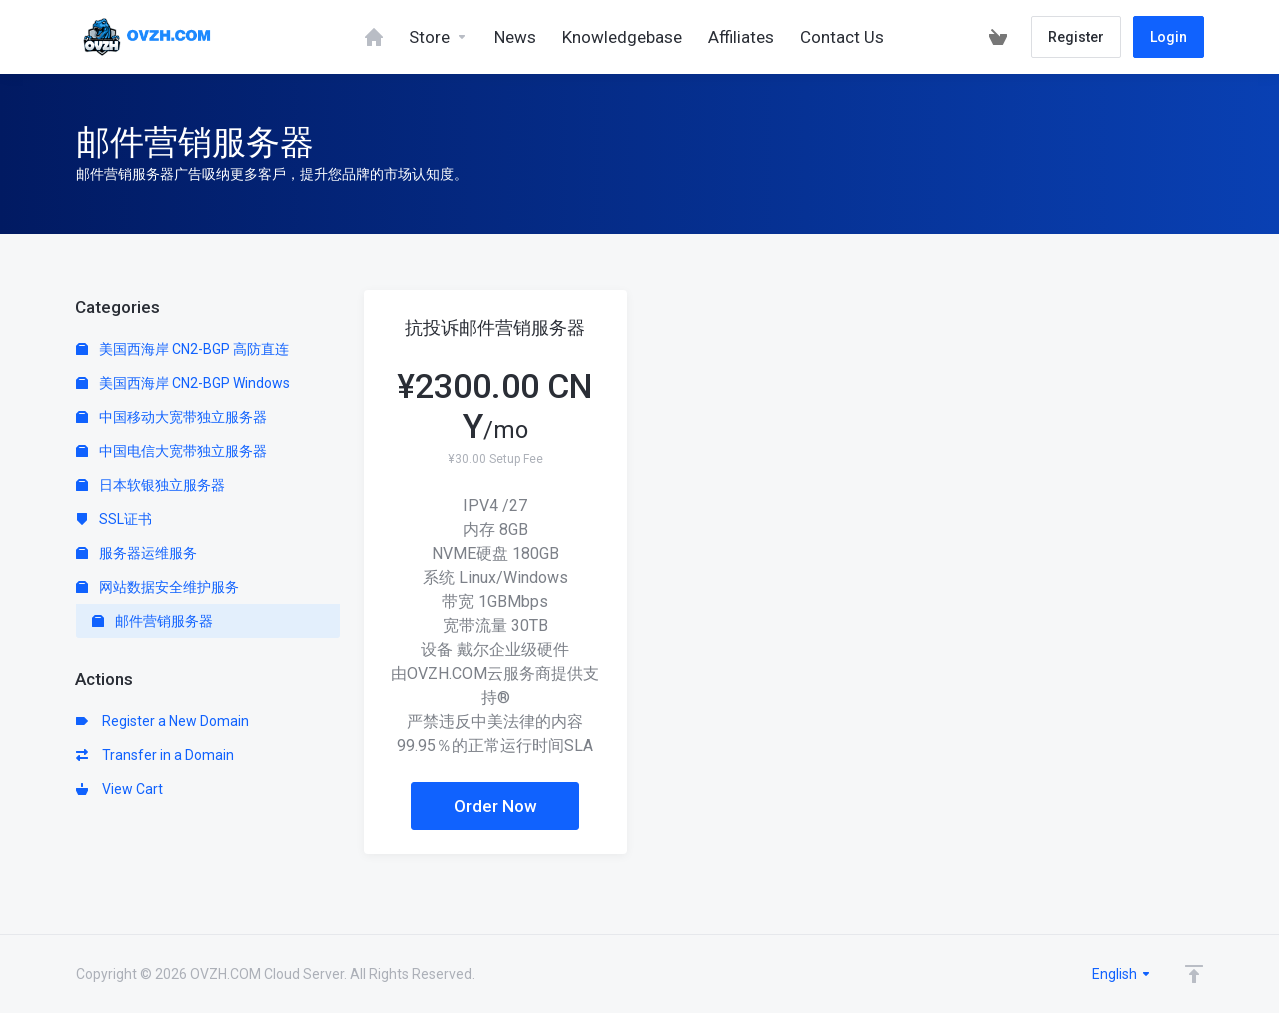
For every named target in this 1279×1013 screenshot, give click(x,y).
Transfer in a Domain (155, 755)
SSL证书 (114, 519)
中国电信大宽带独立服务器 (171, 451)
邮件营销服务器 (152, 621)
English (1122, 974)
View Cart (119, 789)
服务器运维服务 (136, 553)
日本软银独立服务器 (150, 485)
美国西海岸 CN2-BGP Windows (183, 383)
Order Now (495, 806)
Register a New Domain (162, 721)
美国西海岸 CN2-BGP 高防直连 (182, 349)
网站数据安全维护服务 (157, 587)
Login (1168, 37)
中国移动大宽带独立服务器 (171, 417)
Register (1076, 37)
